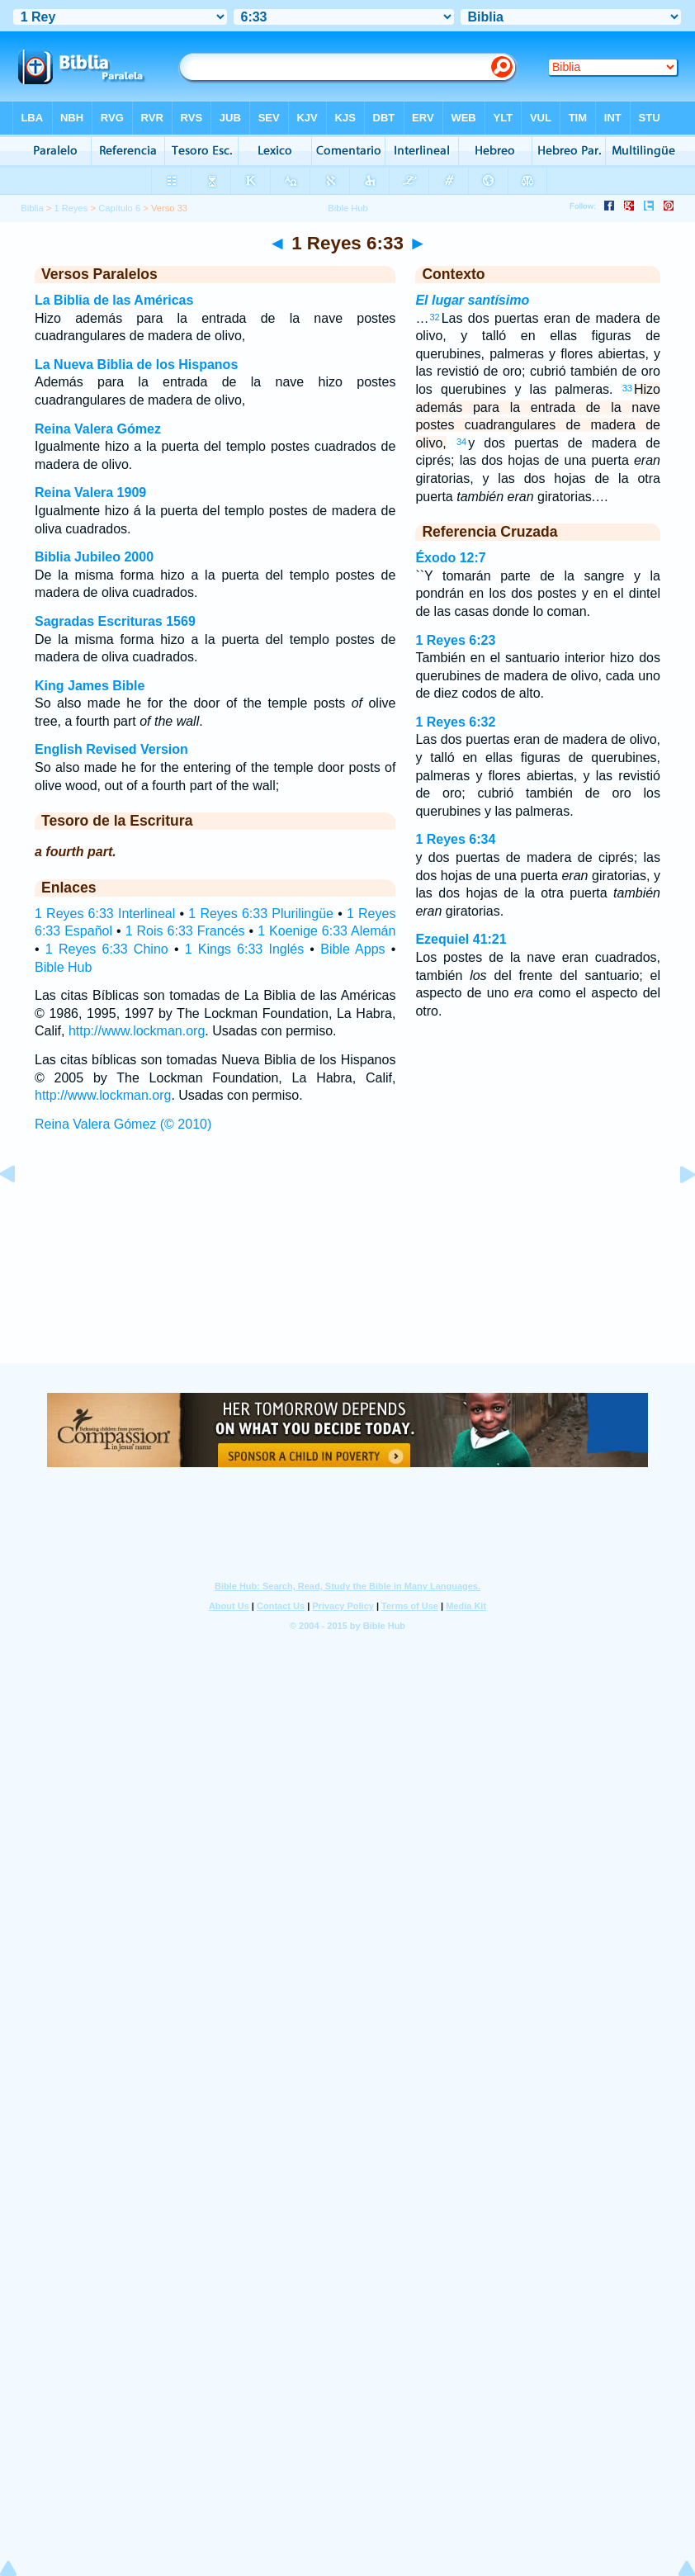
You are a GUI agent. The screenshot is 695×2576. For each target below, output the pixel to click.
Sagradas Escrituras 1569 (115, 621)
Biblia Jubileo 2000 (94, 557)
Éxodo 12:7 (450, 558)
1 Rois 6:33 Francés (185, 931)
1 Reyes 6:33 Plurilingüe (260, 914)
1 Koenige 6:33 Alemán (326, 931)
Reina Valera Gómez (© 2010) (123, 1124)
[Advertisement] (347, 1263)
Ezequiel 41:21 (460, 939)
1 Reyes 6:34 (455, 839)
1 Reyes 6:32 (455, 722)
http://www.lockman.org (137, 1031)
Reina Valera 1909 (90, 492)
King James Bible (89, 686)
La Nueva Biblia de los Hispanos (136, 365)
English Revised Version (111, 749)
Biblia (32, 208)
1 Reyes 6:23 (455, 640)
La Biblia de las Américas (114, 300)
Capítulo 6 (119, 208)
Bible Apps (352, 949)
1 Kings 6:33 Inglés (244, 949)
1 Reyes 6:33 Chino (106, 949)
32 (434, 317)
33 (627, 388)
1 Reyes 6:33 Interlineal (105, 914)
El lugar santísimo (472, 300)
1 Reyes (70, 208)
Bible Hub (63, 967)
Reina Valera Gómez (98, 429)
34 (461, 442)
